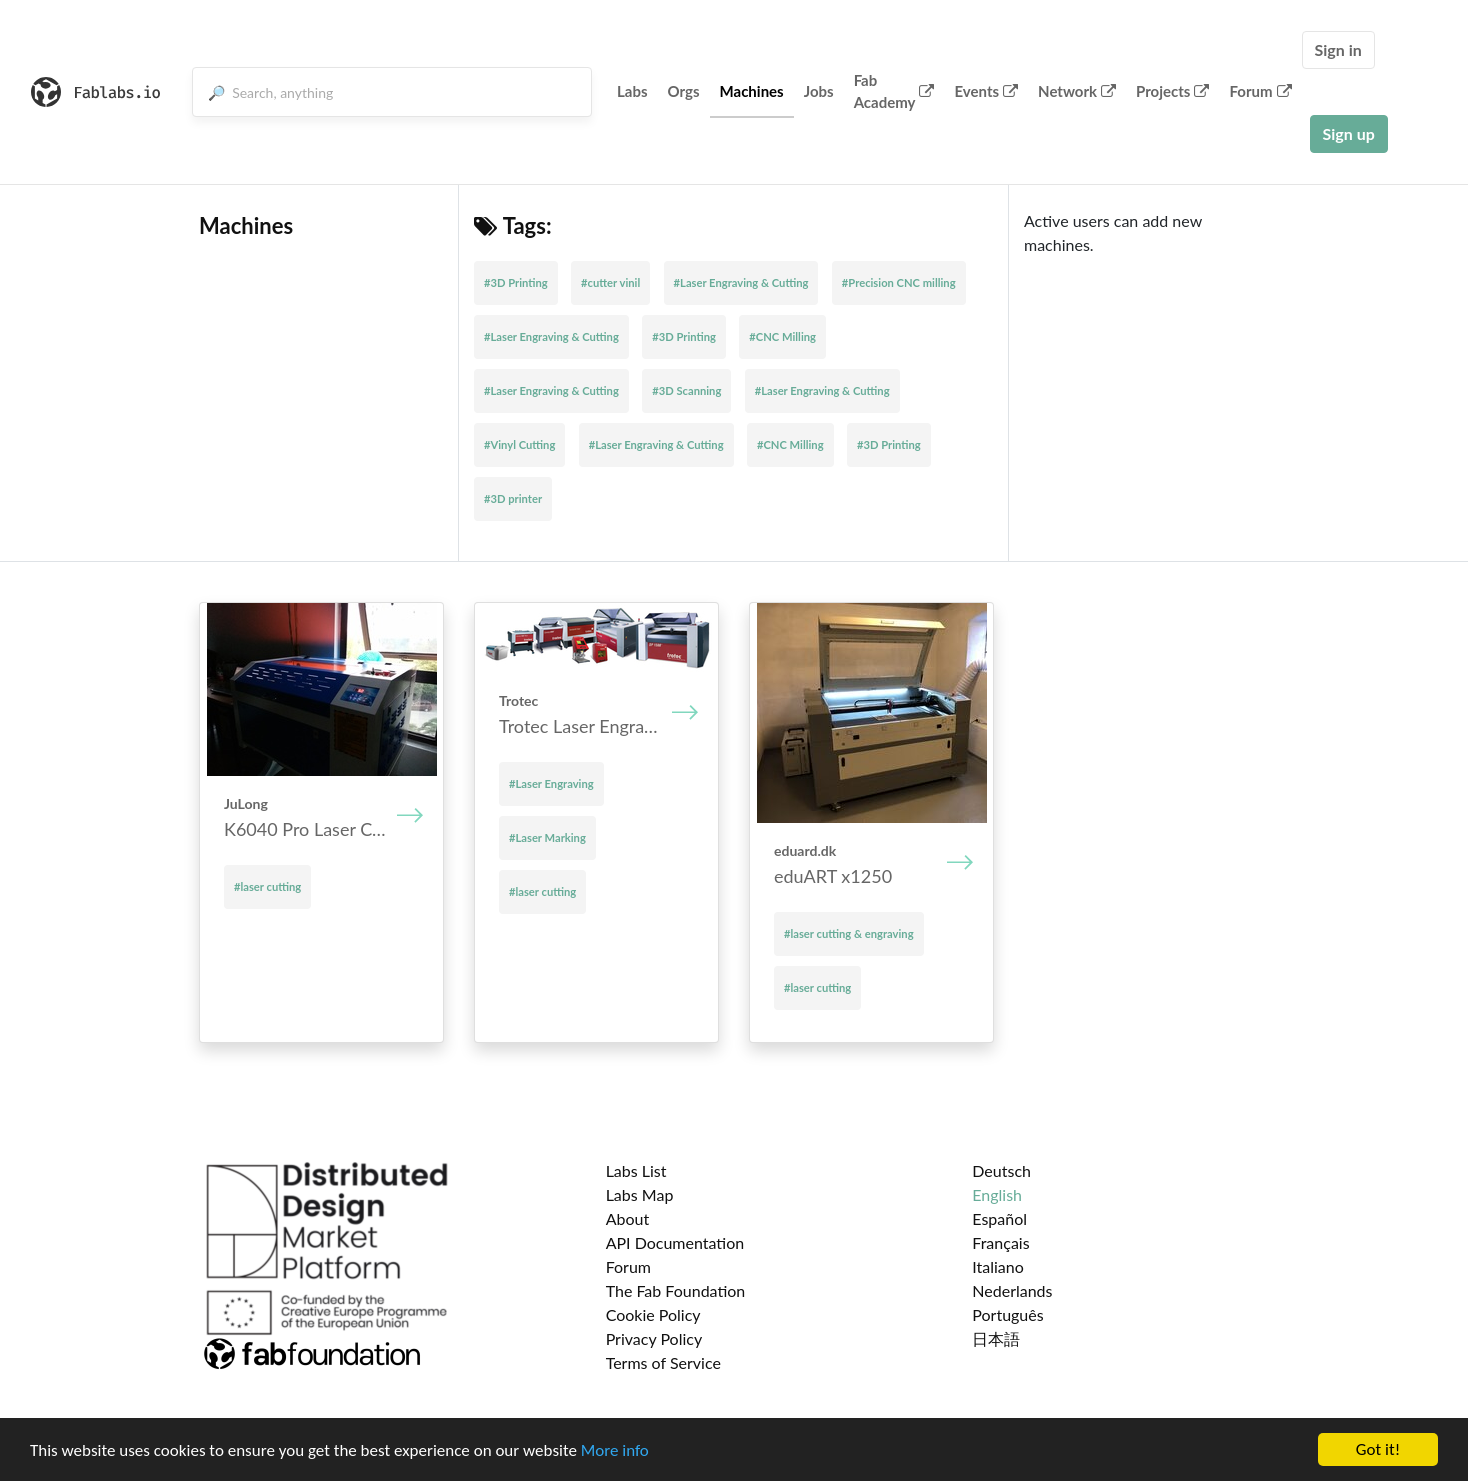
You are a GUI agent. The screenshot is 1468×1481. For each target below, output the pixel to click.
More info (615, 1450)
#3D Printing (516, 282)
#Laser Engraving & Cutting (741, 282)
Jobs (819, 91)
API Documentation (675, 1242)
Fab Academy (894, 91)
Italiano (998, 1266)
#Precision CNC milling (899, 282)
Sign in (1338, 49)
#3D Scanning (686, 390)
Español (999, 1218)
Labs (632, 91)
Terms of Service (663, 1362)
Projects (1172, 91)
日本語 (996, 1338)
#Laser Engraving (551, 783)
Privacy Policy (654, 1338)
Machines (752, 91)
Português (1007, 1314)
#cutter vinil (610, 282)
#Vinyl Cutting (519, 444)
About (628, 1218)
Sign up (1349, 133)
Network (1077, 91)
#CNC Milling (782, 336)
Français (1000, 1242)
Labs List (636, 1170)
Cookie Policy (653, 1314)
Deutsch (1001, 1170)
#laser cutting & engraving (849, 933)
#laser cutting (267, 886)
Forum (1260, 91)
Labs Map (640, 1194)
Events (986, 91)
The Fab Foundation (676, 1290)
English (997, 1194)
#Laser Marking (547, 837)
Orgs (684, 91)
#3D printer (513, 498)
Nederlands (1012, 1290)
